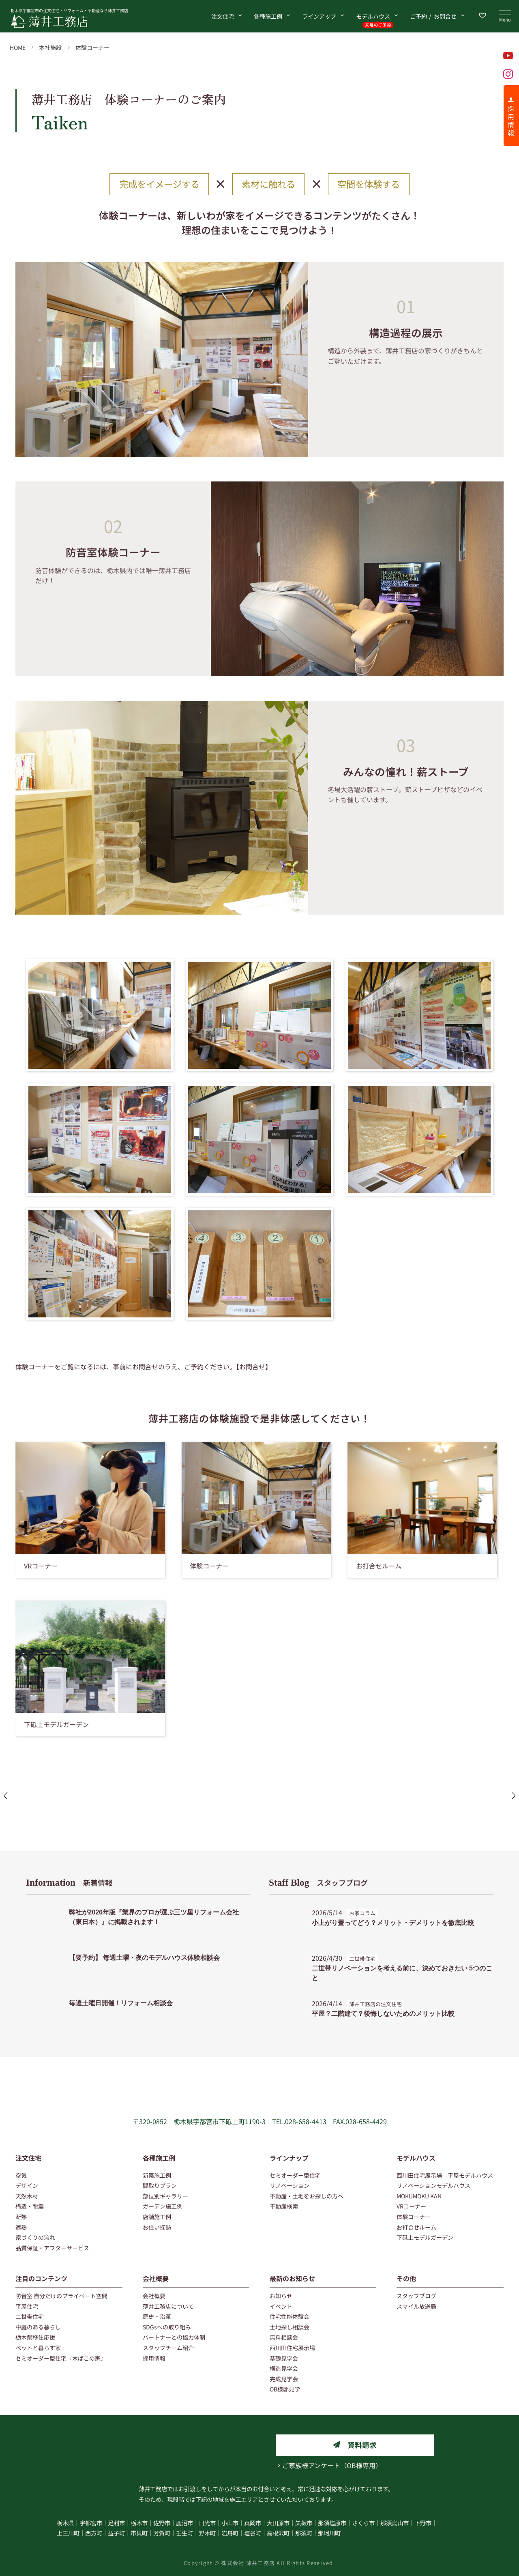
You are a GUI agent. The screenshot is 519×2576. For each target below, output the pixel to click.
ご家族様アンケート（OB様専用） (332, 2465)
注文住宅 (222, 16)
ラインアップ (319, 16)
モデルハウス (378, 18)
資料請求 (362, 2445)
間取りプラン (160, 2185)
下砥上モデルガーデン (425, 2237)
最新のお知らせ (292, 2278)
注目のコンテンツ (41, 2278)
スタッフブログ (318, 1882)
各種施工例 (268, 16)
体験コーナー (92, 47)
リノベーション (289, 2185)
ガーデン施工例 (162, 2206)
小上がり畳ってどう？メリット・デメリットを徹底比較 (393, 1922)
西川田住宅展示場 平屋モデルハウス (445, 2175)
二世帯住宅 (29, 2316)
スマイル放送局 (416, 2306)
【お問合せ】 (254, 1366)
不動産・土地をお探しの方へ (306, 2196)
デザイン (26, 2185)
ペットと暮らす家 (38, 2348)
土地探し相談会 (289, 2327)
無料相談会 (284, 2337)
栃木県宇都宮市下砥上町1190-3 (220, 2121)
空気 (21, 2175)
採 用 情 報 (511, 120)
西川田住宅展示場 (292, 2348)
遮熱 (21, 2227)
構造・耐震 (29, 2206)
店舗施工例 (157, 2217)
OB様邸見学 (285, 2389)
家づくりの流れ (35, 2237)
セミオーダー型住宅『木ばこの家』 (60, 2358)
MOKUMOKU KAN (419, 2196)
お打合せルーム (416, 2227)
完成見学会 (284, 2379)
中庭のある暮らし (38, 2327)
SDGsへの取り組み (167, 2327)
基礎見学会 (284, 2358)
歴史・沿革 (157, 2316)
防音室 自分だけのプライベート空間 (61, 2296)
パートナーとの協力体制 (174, 2337)
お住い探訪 (157, 2227)
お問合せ (433, 16)
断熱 (21, 2217)
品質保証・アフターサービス (52, 2248)
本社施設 (50, 47)
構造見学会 (284, 2368)
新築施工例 (157, 2175)
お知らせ (281, 2296)
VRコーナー (411, 2206)
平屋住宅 (26, 2306)
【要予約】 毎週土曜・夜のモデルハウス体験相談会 (144, 1957)
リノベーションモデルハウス (433, 2185)
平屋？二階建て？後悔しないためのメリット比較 (383, 2013)
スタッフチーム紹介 (168, 2348)
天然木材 (26, 2196)
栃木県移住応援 (35, 2337)
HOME (18, 47)
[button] (243, 1817)
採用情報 (154, 2358)
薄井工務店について (168, 2306)
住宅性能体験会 (289, 2316)
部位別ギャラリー (165, 2196)
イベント (281, 2306)
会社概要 (156, 2278)
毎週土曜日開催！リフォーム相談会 (121, 2003)
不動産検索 (284, 2206)
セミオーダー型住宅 (295, 2175)
